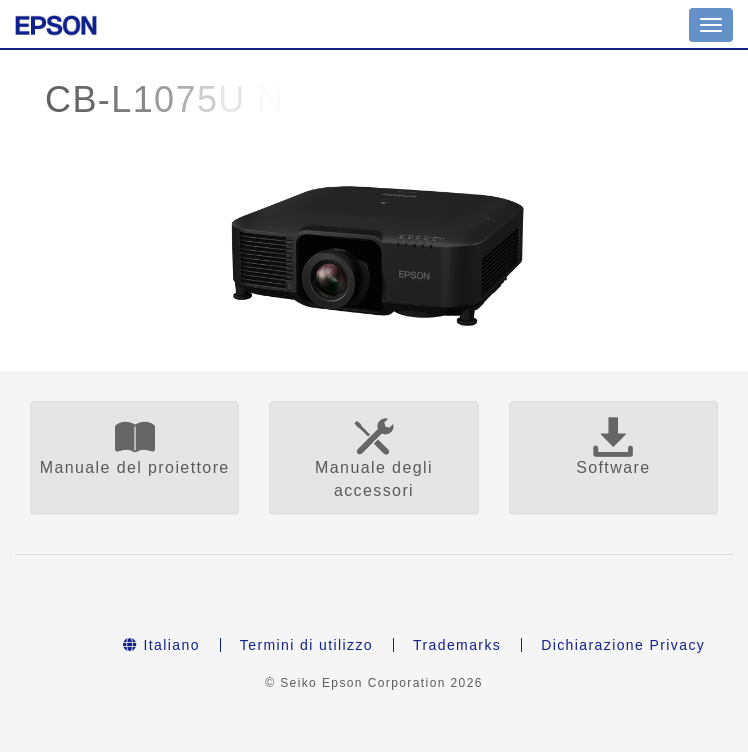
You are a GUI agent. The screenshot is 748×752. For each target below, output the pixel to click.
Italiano (161, 645)
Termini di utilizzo (306, 645)
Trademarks (457, 645)
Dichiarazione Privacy (623, 645)
